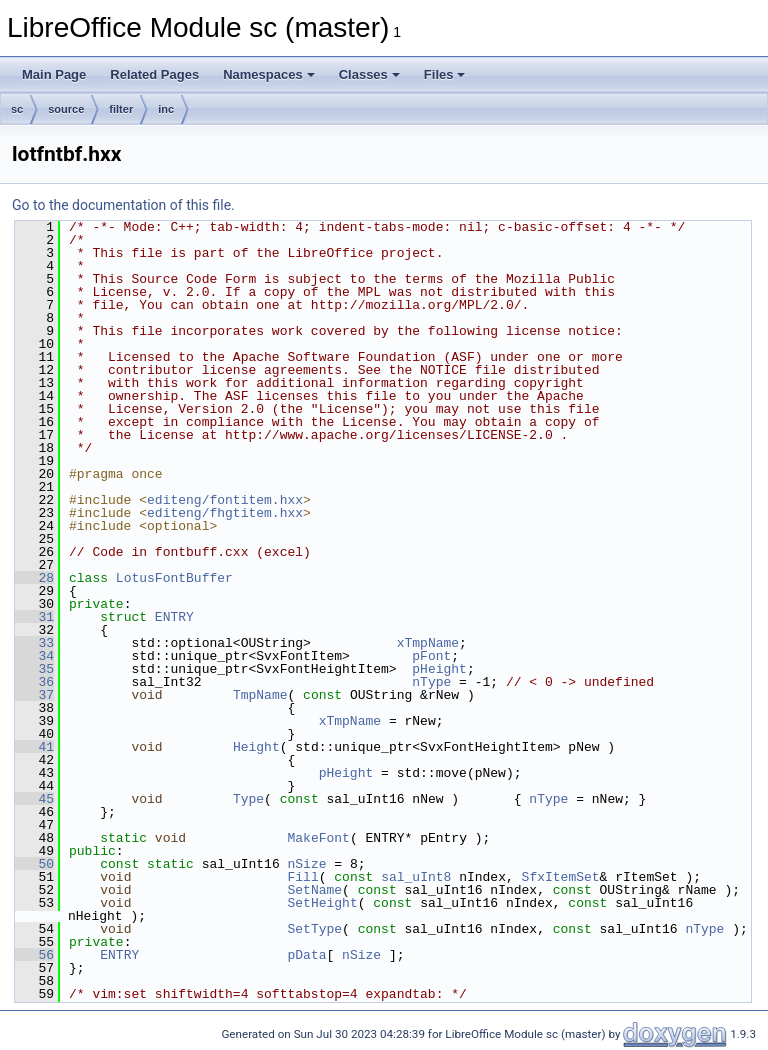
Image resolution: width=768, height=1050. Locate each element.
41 (34, 747)
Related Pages (154, 74)
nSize (306, 864)
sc (17, 109)
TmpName (260, 695)
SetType (314, 929)
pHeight (439, 669)
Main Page (54, 74)
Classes (369, 74)
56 (34, 955)
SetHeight (322, 903)
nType (431, 682)
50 (34, 864)
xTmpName (428, 643)
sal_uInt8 (416, 877)
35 (34, 669)
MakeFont (318, 838)
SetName (314, 890)
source (66, 109)
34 (34, 656)
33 (34, 643)
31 (34, 617)
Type (248, 799)
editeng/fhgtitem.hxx (225, 513)
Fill (302, 877)
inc (166, 109)
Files (445, 74)
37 (34, 695)
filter (121, 109)
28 (34, 578)
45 (34, 799)
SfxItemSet (560, 877)
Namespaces (269, 74)
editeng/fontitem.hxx (225, 500)
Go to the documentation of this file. (123, 205)
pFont (431, 656)
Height (256, 747)
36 (34, 682)
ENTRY (174, 617)
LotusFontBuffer (174, 578)
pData (306, 955)
